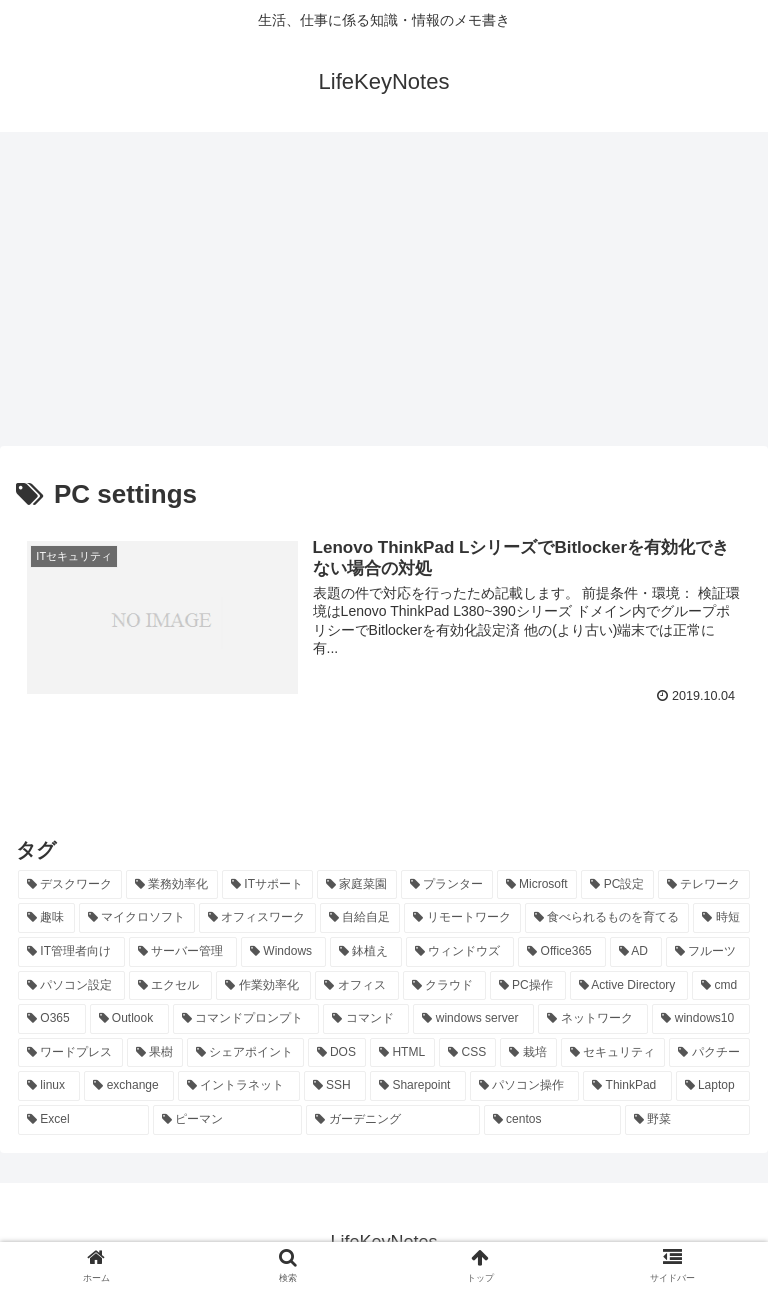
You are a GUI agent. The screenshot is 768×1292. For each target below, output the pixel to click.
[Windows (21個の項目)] (283, 952)
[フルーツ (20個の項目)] (708, 952)
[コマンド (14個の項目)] (366, 1019)
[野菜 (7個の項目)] (687, 1120)
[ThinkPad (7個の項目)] (627, 1086)
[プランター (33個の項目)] (447, 885)
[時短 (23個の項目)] (721, 918)
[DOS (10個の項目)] (337, 1053)
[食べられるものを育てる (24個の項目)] (607, 918)
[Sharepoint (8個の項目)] (418, 1086)
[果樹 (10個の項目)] (155, 1053)
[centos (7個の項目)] (552, 1120)
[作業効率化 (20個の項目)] (263, 986)
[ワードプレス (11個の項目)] (70, 1053)
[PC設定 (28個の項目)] (617, 885)
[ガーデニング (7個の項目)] (392, 1120)
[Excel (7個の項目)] (83, 1120)
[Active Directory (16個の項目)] (629, 986)
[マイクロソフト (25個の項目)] (137, 918)
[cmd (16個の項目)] (721, 986)
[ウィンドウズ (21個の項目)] (460, 952)
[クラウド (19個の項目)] (444, 986)
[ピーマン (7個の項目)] (227, 1120)
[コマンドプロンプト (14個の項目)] (246, 1019)
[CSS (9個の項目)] (467, 1053)
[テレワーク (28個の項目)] (704, 885)
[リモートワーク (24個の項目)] (462, 918)
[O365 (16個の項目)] (52, 1019)
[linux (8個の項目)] (49, 1086)
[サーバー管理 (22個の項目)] (183, 952)
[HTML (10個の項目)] (402, 1053)
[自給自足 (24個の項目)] (360, 918)
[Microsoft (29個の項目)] (537, 885)
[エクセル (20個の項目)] (170, 986)
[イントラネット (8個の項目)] (239, 1086)
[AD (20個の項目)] (636, 952)
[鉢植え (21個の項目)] (366, 952)
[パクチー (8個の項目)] (709, 1053)
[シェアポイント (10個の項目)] (245, 1053)
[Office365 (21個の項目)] (561, 952)
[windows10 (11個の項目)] (701, 1019)
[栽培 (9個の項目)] (528, 1053)
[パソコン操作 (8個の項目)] (525, 1086)
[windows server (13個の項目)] (473, 1019)
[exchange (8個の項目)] (129, 1086)
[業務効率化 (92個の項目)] (172, 885)
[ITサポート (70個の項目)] (267, 885)
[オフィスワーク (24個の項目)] (257, 918)
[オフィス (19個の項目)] (356, 986)
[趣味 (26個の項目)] (46, 918)
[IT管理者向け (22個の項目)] (71, 952)
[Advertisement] (384, 296)
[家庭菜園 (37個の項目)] (357, 885)
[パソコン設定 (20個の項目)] (71, 986)
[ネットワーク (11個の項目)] (593, 1019)
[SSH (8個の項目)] (335, 1086)
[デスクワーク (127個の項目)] (70, 885)
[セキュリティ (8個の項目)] (613, 1053)
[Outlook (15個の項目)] (130, 1019)
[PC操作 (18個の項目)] (528, 986)
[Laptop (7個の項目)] (713, 1086)
